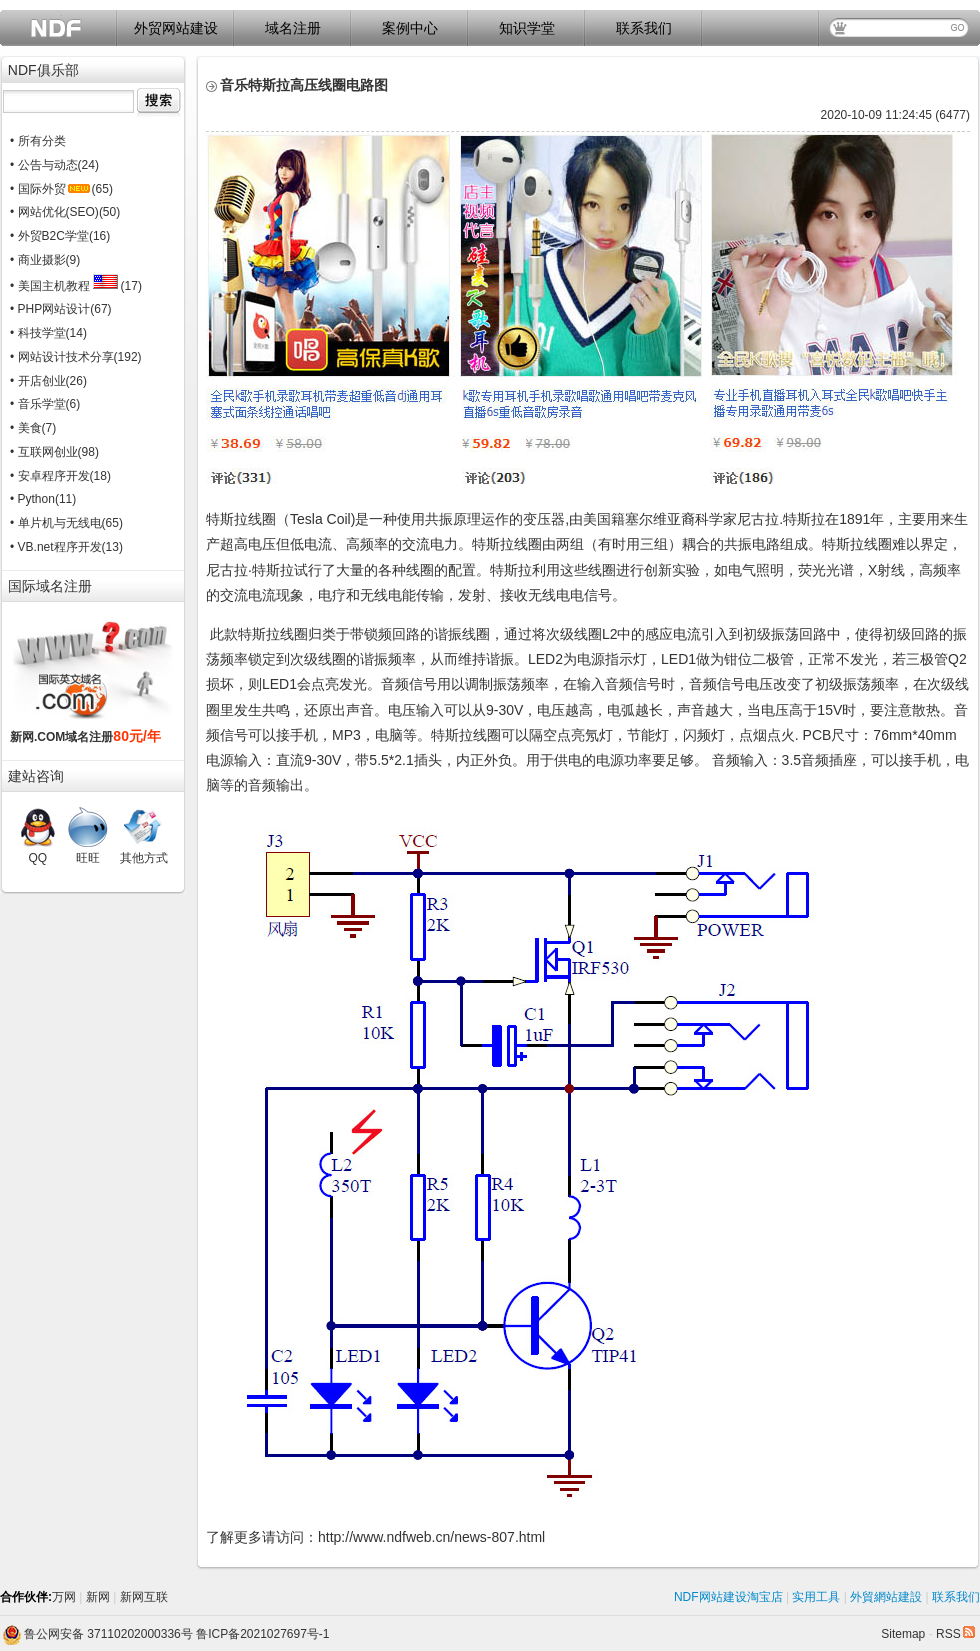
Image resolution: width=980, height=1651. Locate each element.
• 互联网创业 (44, 452)
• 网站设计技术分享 (62, 357)
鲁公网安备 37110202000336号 (97, 1634)
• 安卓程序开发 (50, 476)
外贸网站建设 (176, 28)
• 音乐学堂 (38, 404)
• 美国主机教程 (64, 286)
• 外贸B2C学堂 (49, 236)
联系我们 (644, 28)
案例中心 (410, 28)
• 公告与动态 (44, 165)
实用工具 (816, 1597)
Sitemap (903, 1634)
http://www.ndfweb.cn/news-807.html (431, 1537)
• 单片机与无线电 (56, 523)
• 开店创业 (38, 381)
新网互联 (144, 1597)
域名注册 (293, 28)
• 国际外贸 (50, 189)
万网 (64, 1597)
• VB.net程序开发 (56, 547)
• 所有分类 (38, 141)
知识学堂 (527, 28)
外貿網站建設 (886, 1597)
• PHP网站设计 (50, 309)
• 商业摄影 (38, 260)
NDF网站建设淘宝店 (728, 1597)
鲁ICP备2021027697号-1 (262, 1634)
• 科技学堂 (38, 333)
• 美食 (26, 428)
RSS (955, 1634)
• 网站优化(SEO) (54, 212)
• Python (32, 499)
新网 (98, 1597)
